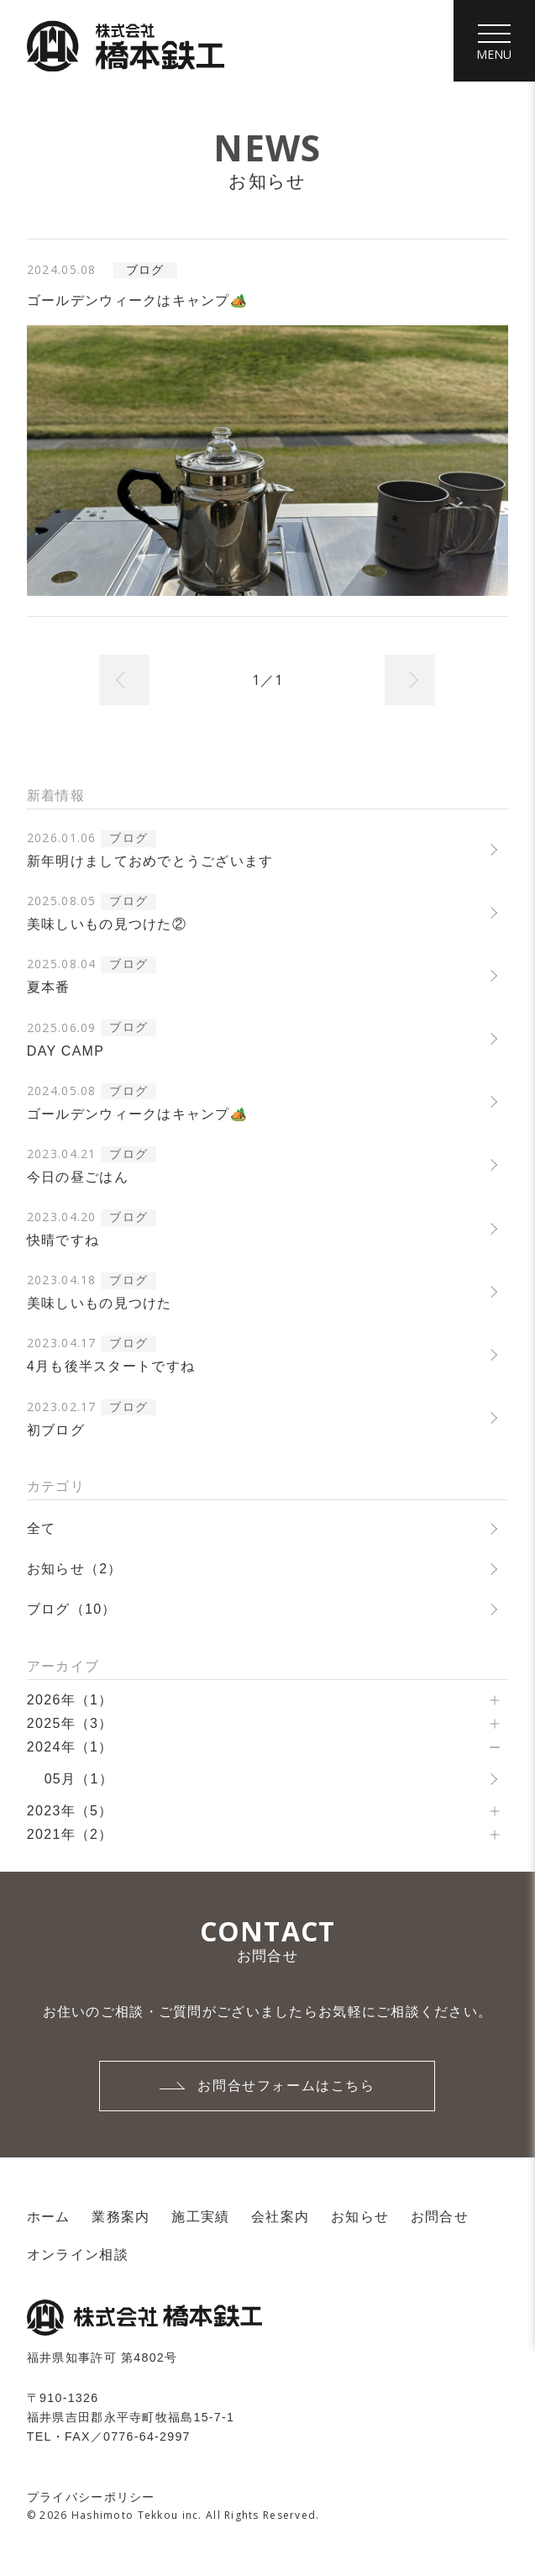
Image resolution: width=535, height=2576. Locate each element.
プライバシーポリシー (91, 2499)
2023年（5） (70, 1812)
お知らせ (360, 2218)
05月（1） (79, 1780)
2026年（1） (70, 1701)
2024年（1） (70, 1748)
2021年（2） (70, 1836)
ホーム (49, 2218)
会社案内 (280, 2218)
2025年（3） (70, 1725)
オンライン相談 (78, 2257)
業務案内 (120, 2218)
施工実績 (200, 2218)
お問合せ (440, 2218)
